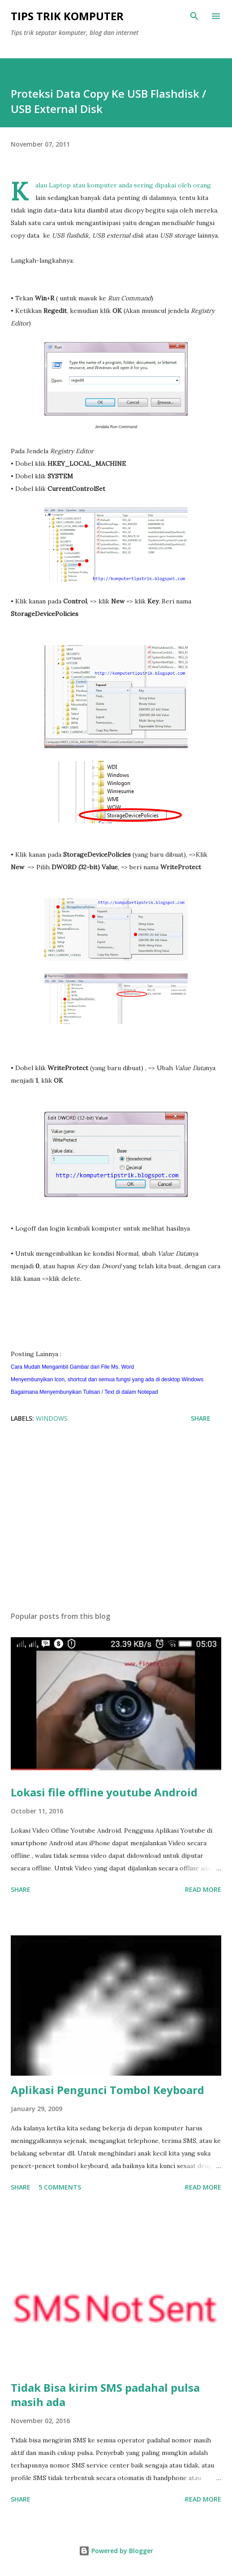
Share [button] (201, 1418)
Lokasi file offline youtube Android (104, 1792)
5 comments (60, 2187)
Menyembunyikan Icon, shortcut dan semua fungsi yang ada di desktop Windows (108, 1379)
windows (52, 1418)
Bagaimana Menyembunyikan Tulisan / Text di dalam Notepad (85, 1392)
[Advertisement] (116, 1520)
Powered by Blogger (116, 2550)
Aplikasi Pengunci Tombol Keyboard (107, 2089)
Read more (203, 1889)
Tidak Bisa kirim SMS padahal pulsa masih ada (105, 2394)
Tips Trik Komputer (67, 16)
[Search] (194, 16)
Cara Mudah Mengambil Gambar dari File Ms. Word (73, 1367)
